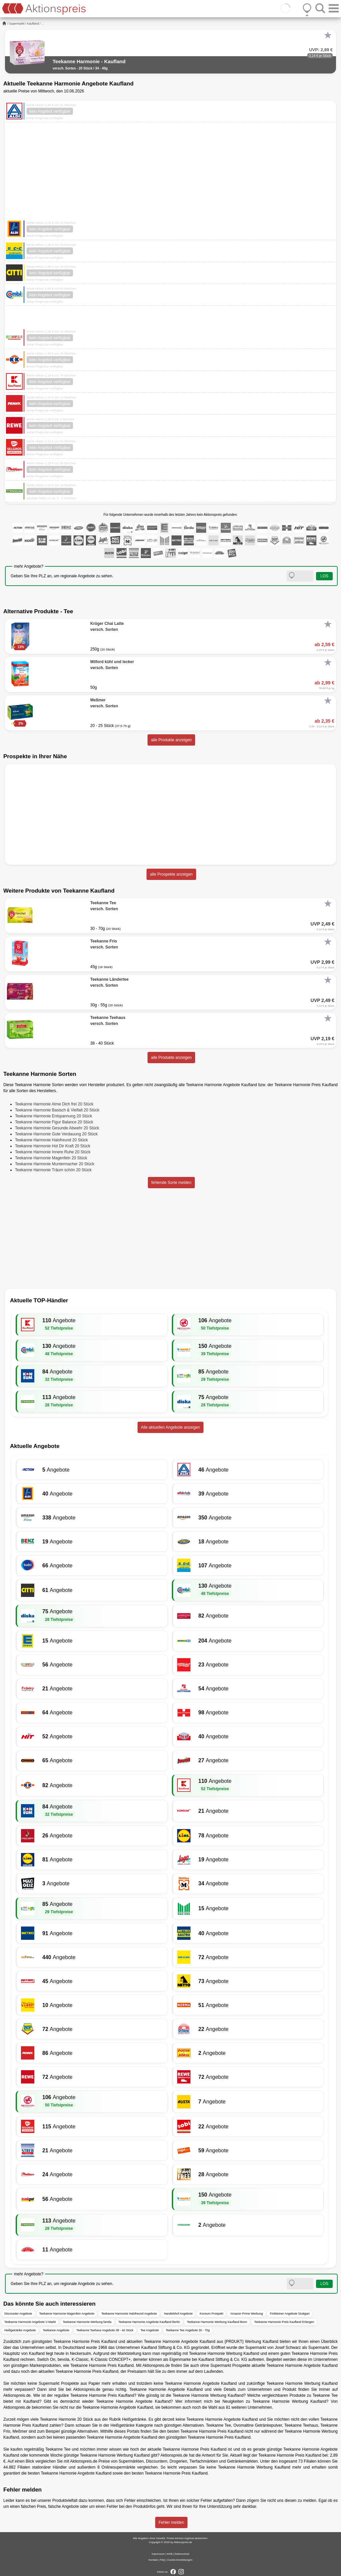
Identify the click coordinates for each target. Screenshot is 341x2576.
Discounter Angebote (18, 2313)
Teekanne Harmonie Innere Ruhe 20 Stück (53, 1152)
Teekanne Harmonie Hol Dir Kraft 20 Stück (52, 1146)
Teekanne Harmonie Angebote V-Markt (30, 2322)
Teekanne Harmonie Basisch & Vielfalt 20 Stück (57, 1110)
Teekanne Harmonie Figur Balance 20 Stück (54, 1122)
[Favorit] (328, 35)
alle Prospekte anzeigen (171, 874)
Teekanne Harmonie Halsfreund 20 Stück (51, 1140)
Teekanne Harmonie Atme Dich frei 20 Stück (54, 1104)
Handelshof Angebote (178, 2313)
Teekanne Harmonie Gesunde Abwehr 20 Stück (57, 1128)
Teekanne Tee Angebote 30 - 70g (188, 2330)
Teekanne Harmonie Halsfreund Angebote (129, 2313)
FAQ (162, 2559)
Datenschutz (181, 2553)
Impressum (158, 2553)
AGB (169, 2553)
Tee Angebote (150, 2330)
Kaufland (33, 23)
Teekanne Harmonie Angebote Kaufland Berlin (149, 2322)
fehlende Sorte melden (171, 1182)
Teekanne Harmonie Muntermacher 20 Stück (54, 1164)
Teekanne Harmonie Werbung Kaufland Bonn (217, 2322)
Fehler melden (171, 2522)
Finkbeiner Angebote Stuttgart (289, 2313)
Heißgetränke (134, 2419)
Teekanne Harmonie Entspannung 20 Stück (53, 1116)
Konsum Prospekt (211, 2313)
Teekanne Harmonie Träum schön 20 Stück (53, 1170)
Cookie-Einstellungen (179, 2559)
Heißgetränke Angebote (20, 2330)
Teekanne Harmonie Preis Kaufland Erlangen (284, 2322)
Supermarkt (17, 23)
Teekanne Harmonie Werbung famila (87, 2322)
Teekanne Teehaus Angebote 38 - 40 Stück (104, 2330)
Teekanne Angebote (56, 2330)
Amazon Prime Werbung (246, 2313)
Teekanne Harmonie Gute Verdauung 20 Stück (56, 1134)
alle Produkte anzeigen (171, 740)
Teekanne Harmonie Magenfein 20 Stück (51, 1158)
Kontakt (153, 2559)
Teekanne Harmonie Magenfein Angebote (67, 2313)
